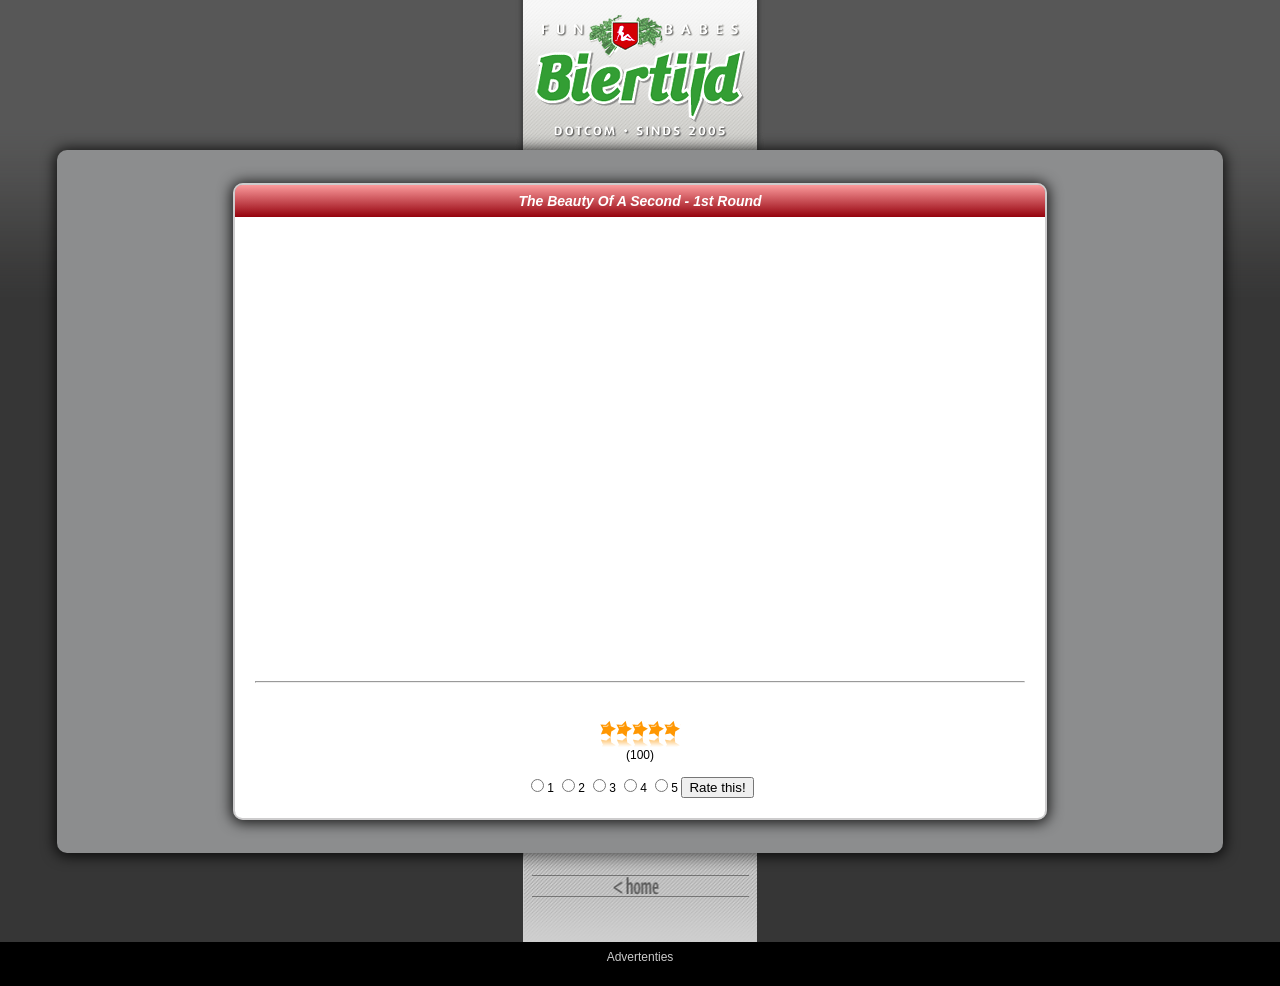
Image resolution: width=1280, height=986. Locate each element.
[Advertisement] (150, 502)
